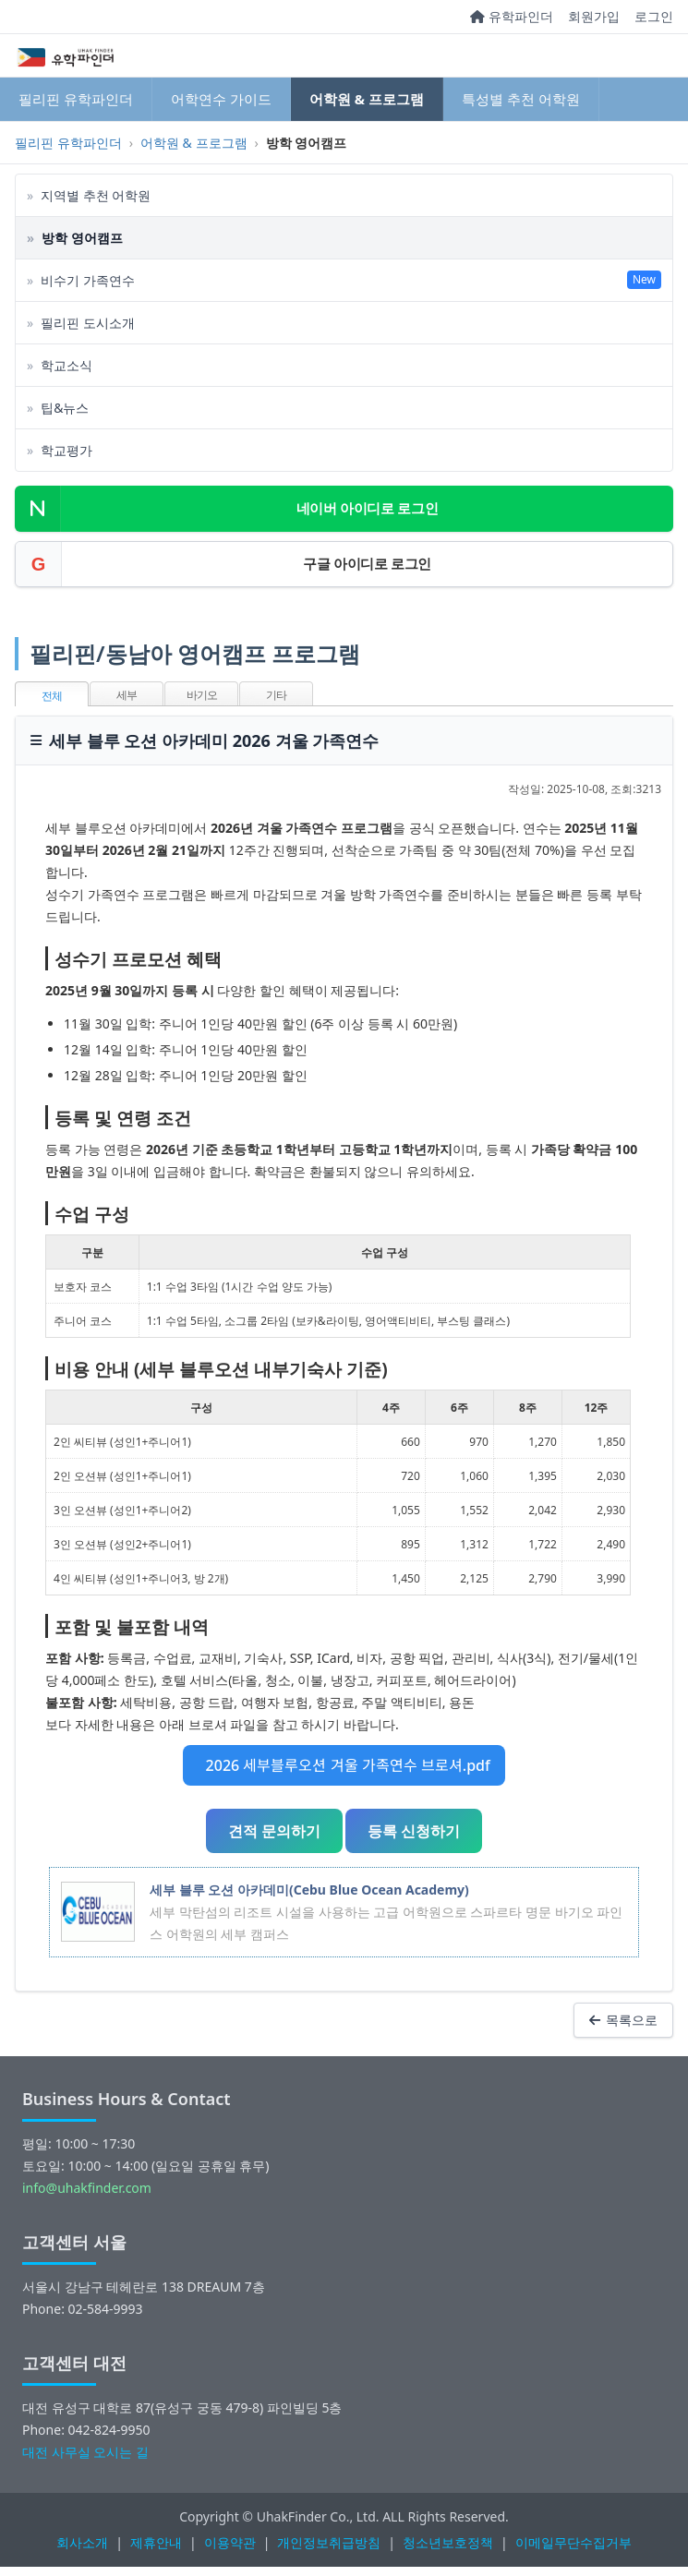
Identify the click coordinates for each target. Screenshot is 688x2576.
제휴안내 (156, 2542)
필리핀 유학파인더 (75, 99)
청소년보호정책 (448, 2542)
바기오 (202, 695)
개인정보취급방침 (328, 2542)
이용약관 (230, 2542)
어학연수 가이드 (221, 99)
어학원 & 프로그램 (366, 99)
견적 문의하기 (274, 1831)
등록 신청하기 (414, 1831)
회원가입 (594, 16)
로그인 (653, 16)
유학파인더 (511, 16)
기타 (276, 695)
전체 (52, 696)
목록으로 (623, 2019)
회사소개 (82, 2542)
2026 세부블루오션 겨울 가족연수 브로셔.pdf (343, 1765)
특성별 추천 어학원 (521, 99)
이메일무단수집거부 (573, 2542)
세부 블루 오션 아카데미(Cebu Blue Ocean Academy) (309, 1889)
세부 (126, 695)
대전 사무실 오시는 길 (85, 2452)
